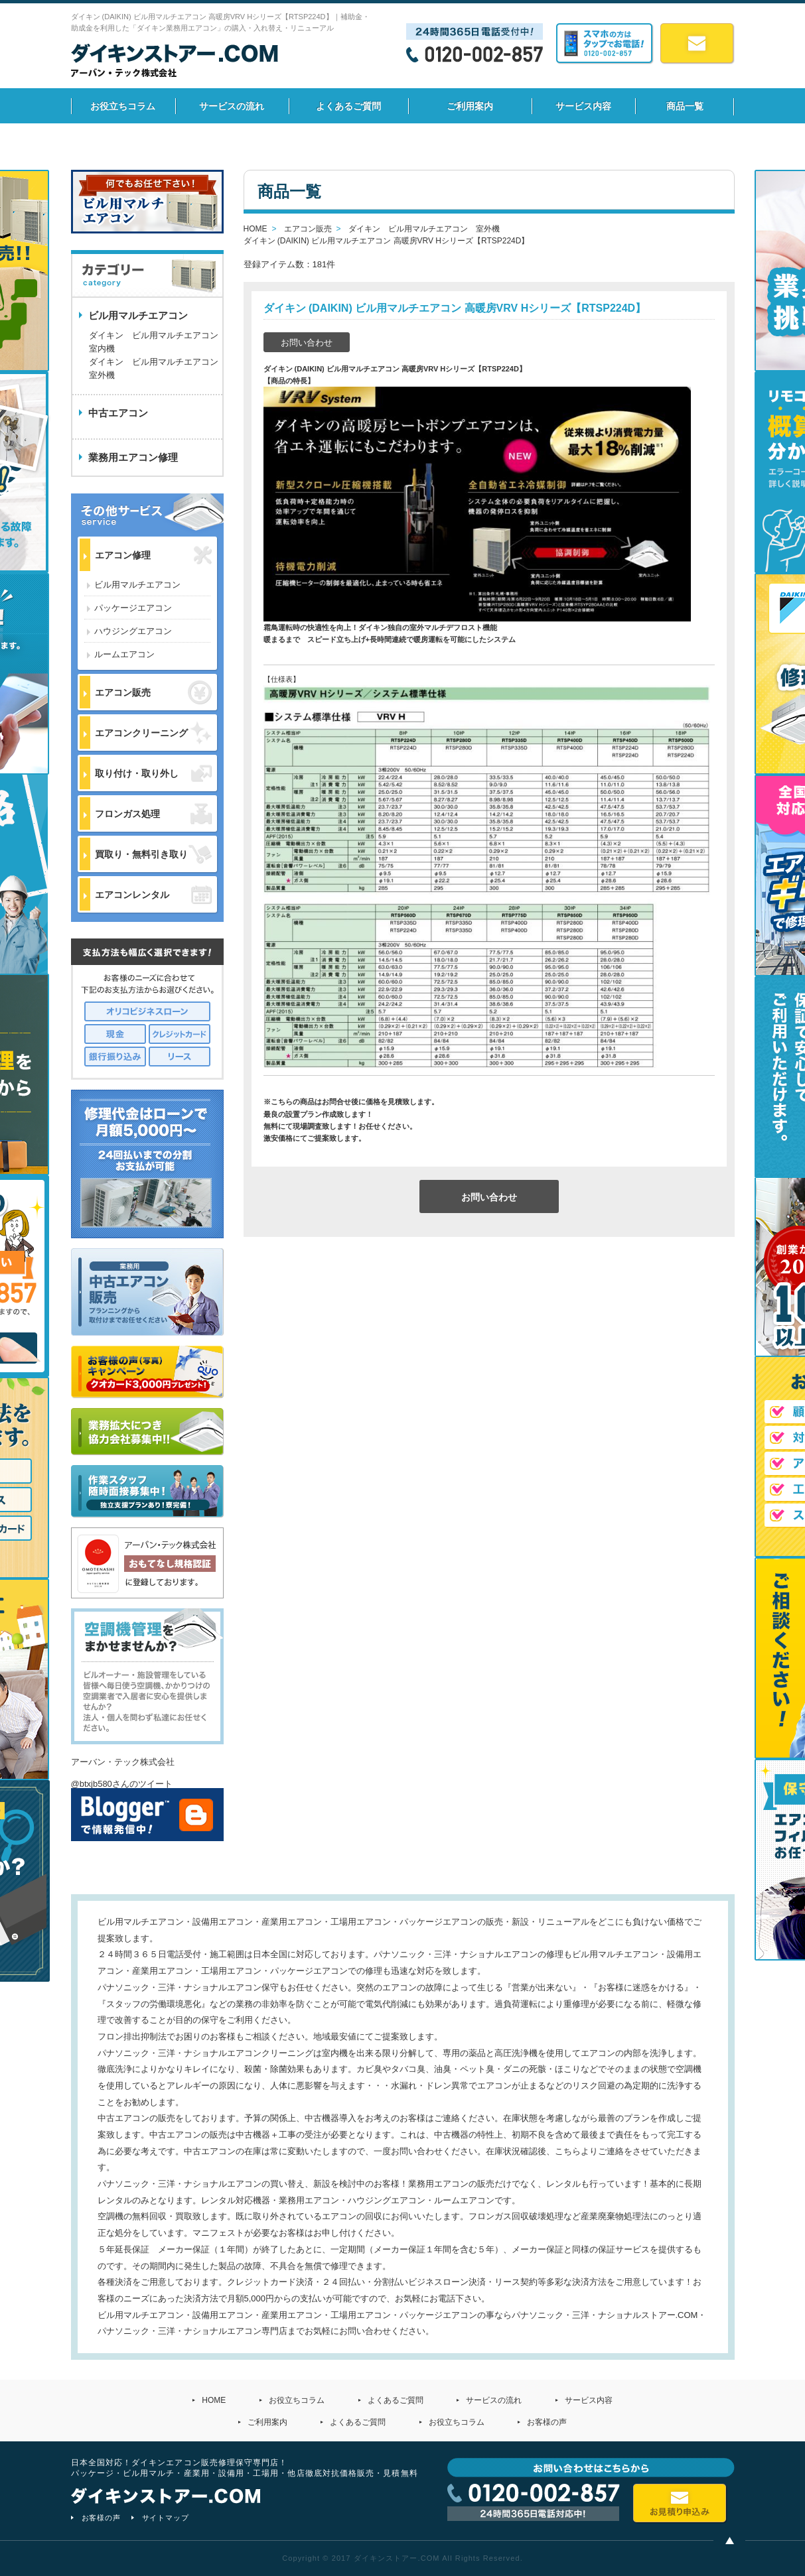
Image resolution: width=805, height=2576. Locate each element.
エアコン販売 (153, 692)
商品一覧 (684, 106)
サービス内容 (583, 106)
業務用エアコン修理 (133, 457)
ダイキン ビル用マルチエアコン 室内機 (153, 342)
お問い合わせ (306, 343)
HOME (214, 2400)
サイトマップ (166, 2518)
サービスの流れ (231, 106)
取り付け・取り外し (153, 773)
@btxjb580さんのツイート (122, 1784)
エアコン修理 (153, 555)
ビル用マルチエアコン (137, 585)
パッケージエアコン (133, 608)
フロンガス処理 (153, 813)
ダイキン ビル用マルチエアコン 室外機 (155, 368)
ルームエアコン (124, 654)
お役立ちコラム (122, 106)
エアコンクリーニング (153, 732)
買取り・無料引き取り (153, 854)
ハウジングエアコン (133, 631)
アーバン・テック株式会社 (123, 1762)
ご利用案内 (470, 106)
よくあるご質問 (348, 106)
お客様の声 (547, 2422)
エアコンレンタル (153, 894)
